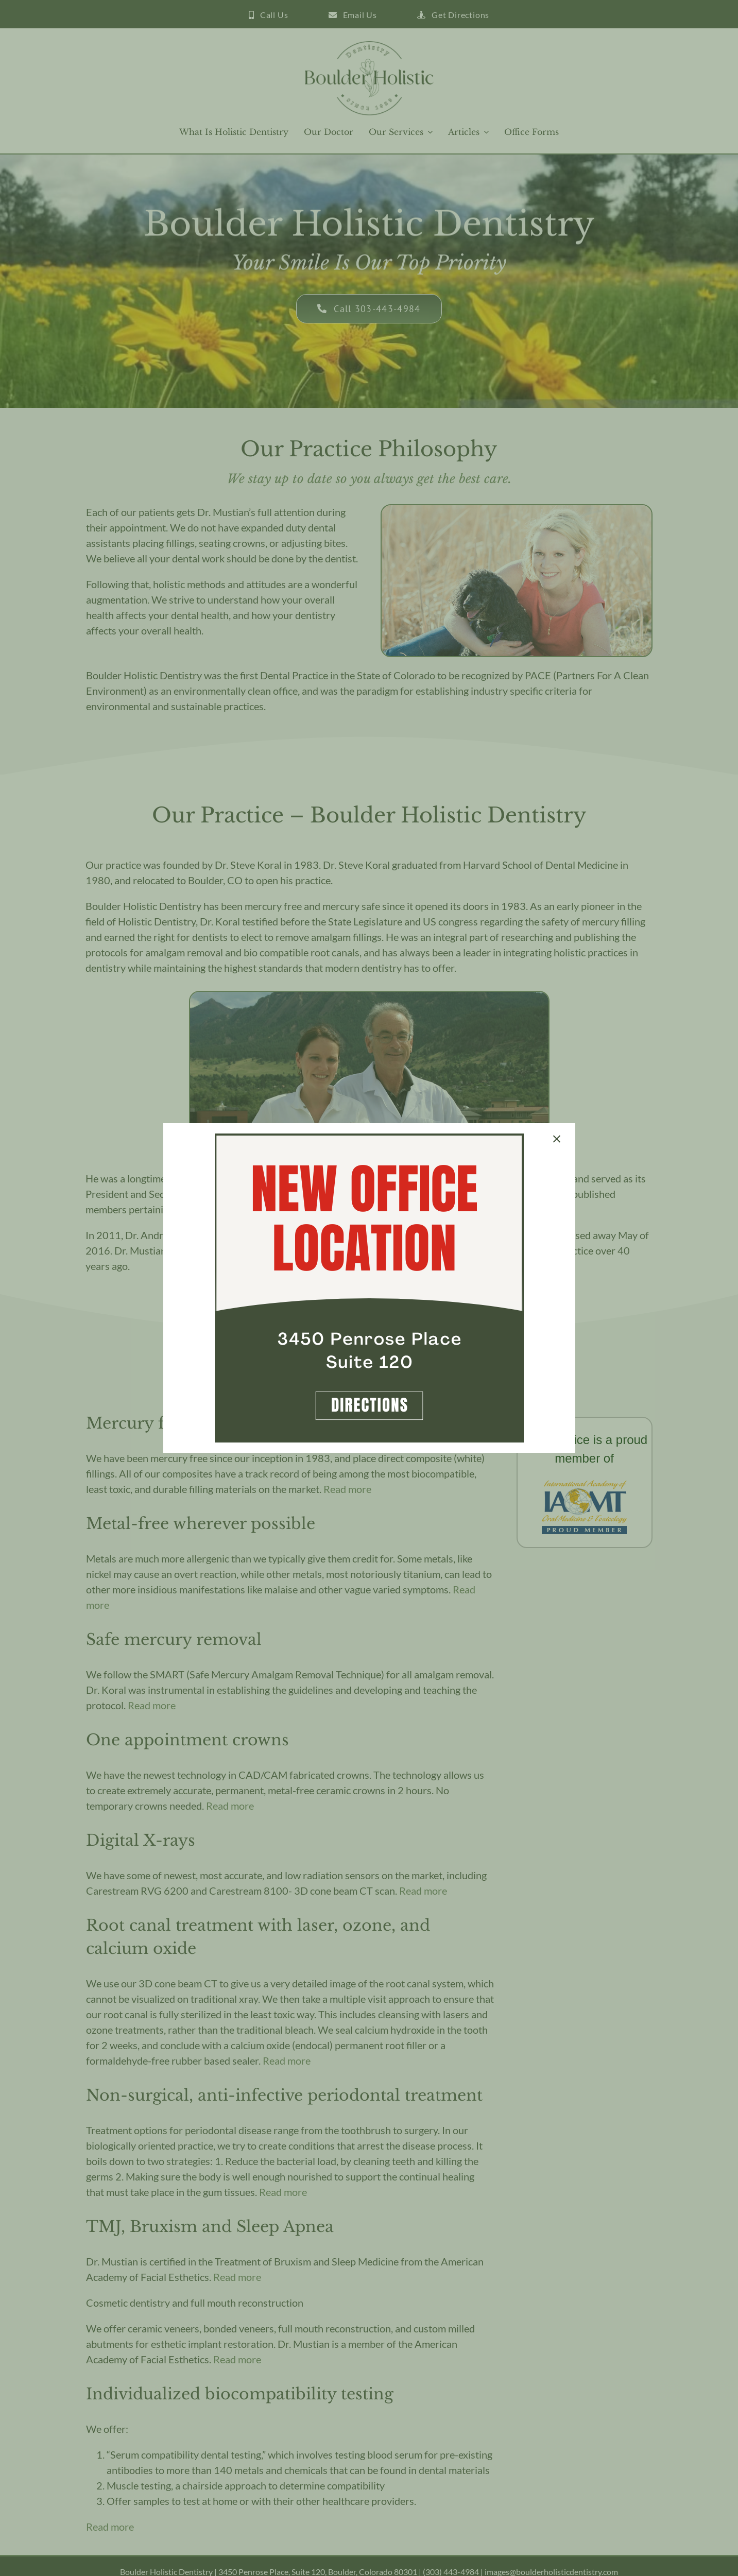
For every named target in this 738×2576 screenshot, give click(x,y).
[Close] (556, 1139)
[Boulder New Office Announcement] (369, 1138)
